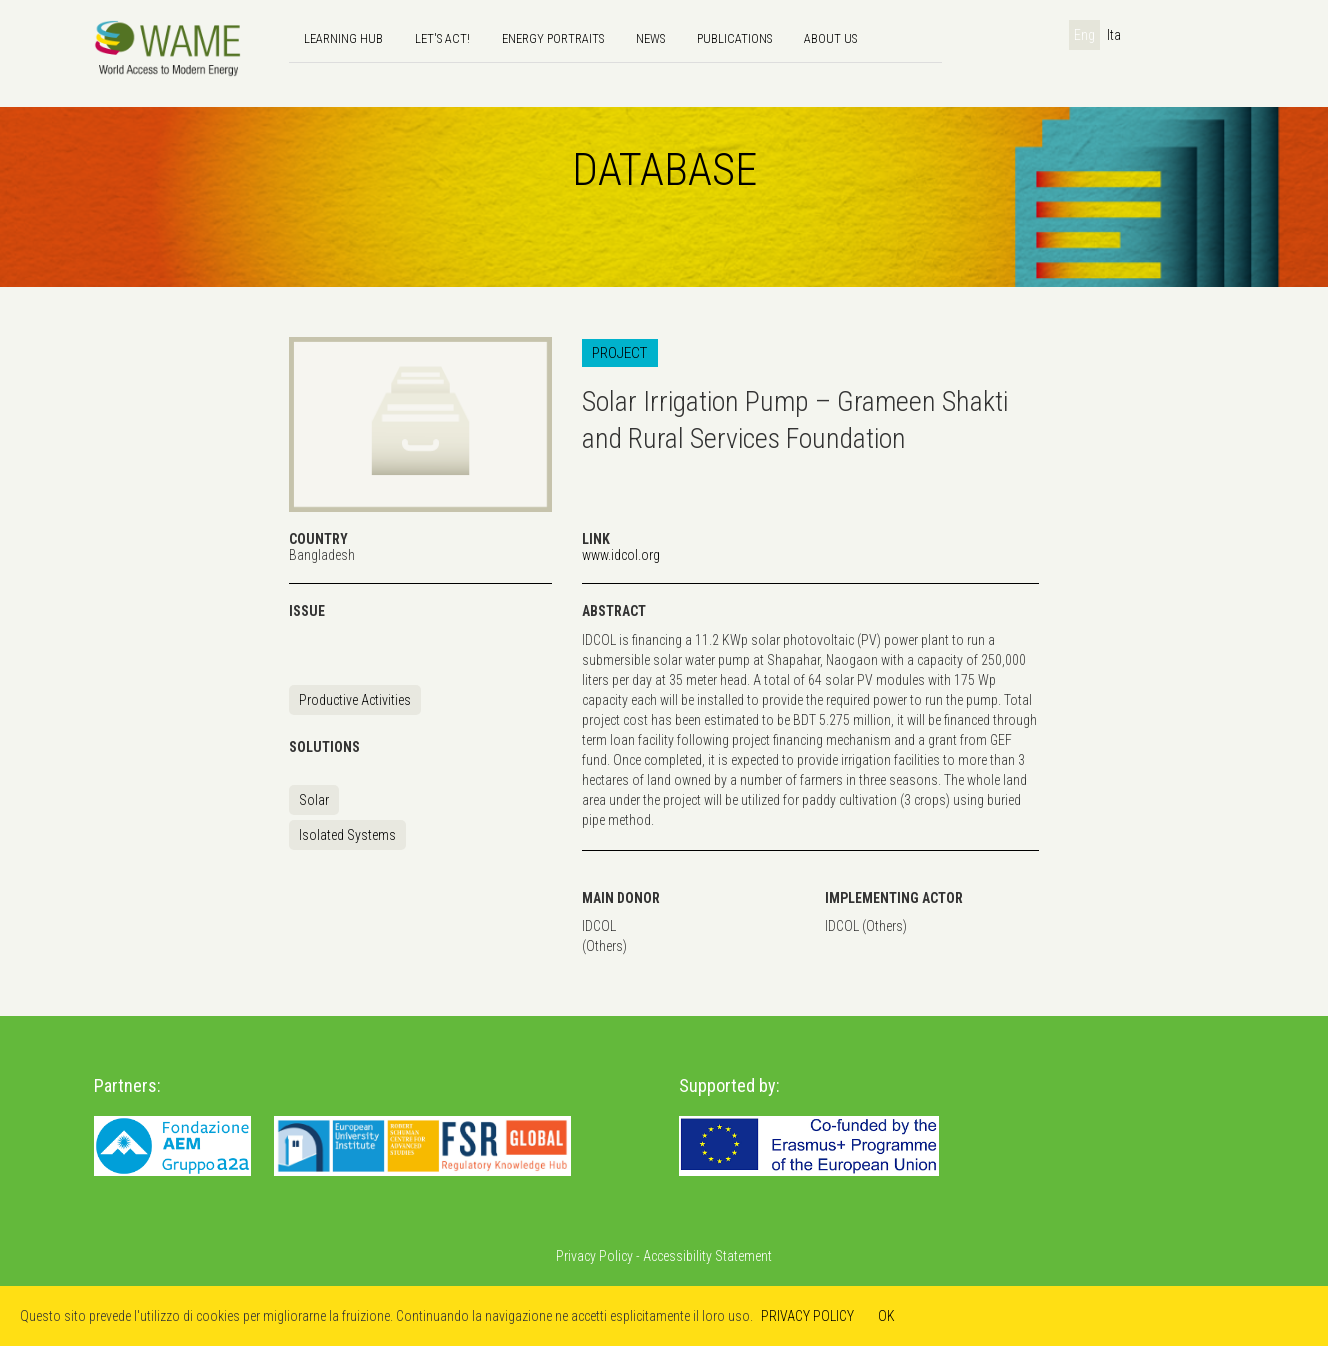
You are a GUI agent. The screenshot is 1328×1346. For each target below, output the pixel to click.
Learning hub (343, 38)
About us (830, 38)
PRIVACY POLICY (807, 1316)
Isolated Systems (347, 835)
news (650, 38)
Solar (314, 800)
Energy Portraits (553, 38)
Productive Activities (355, 700)
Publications (734, 38)
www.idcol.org (621, 555)
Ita (1114, 35)
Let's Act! (442, 38)
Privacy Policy (594, 1256)
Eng (1084, 35)
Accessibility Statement (707, 1256)
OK (886, 1316)
